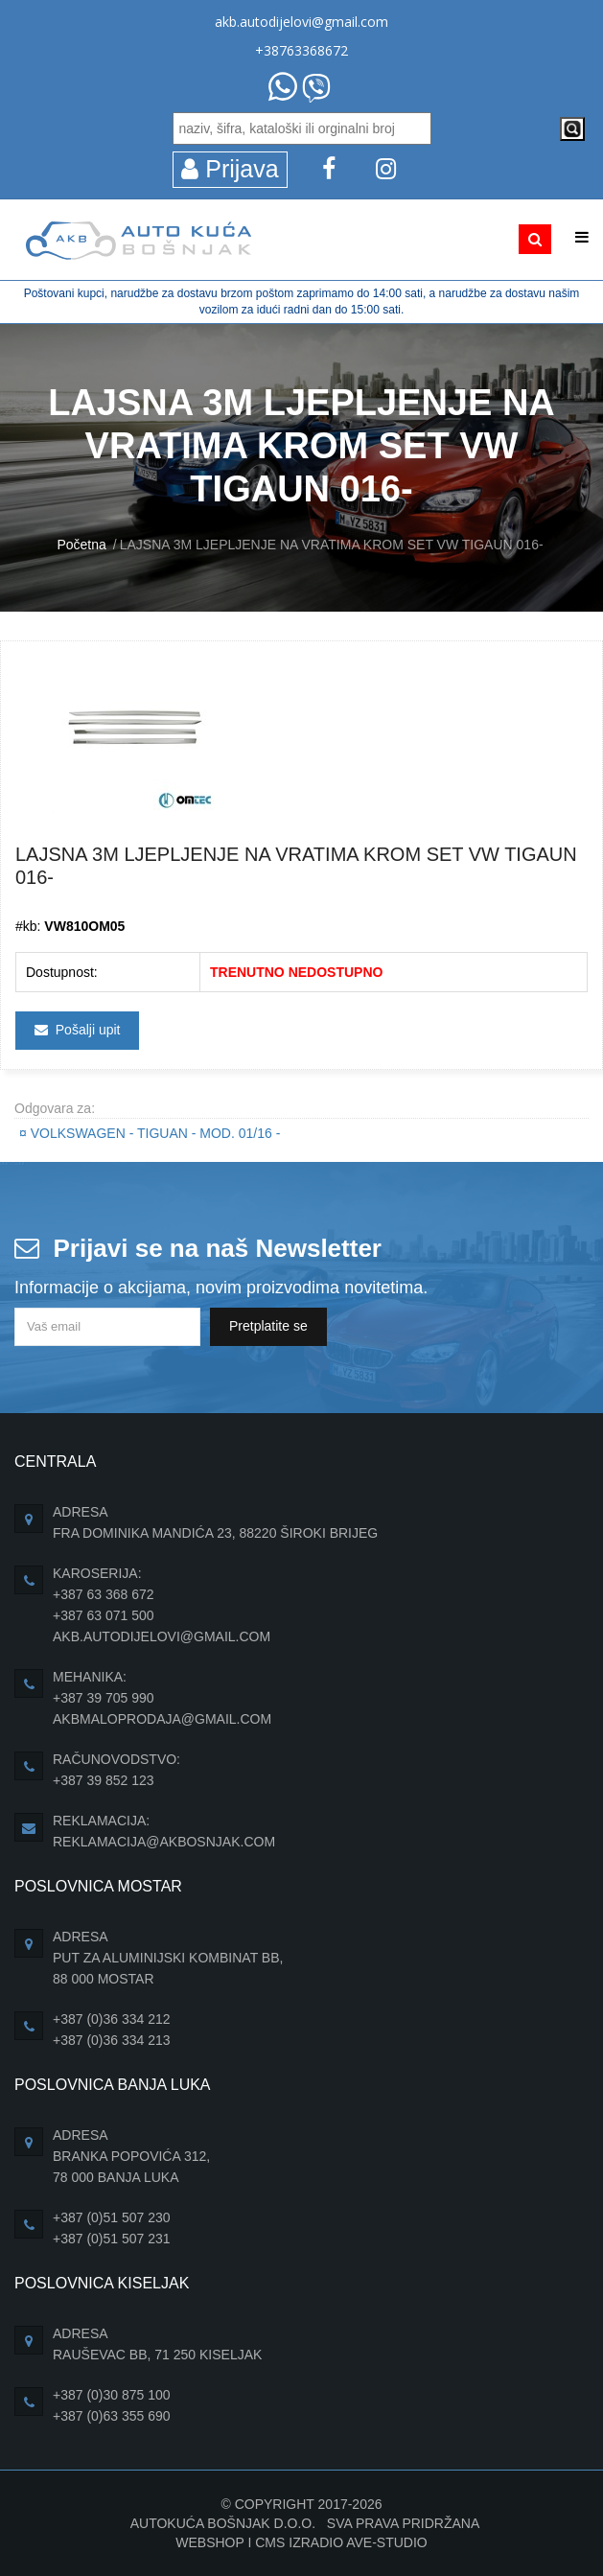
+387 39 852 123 (103, 1780)
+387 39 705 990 (103, 1698)
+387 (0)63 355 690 (112, 2416)
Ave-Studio (387, 2542)
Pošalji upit (77, 1029)
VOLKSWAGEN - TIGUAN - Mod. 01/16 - (149, 1133)
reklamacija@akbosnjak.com (164, 1841)
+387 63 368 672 (103, 1594)
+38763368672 (301, 50)
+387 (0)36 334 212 (112, 2019)
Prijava (229, 168)
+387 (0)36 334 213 (112, 2040)
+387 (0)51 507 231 (112, 2238)
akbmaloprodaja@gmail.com (162, 1719)
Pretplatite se (268, 1326)
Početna (81, 544)
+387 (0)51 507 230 (112, 2217)
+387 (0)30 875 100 (112, 2394)
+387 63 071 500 (103, 1615)
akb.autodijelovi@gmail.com (301, 21)
